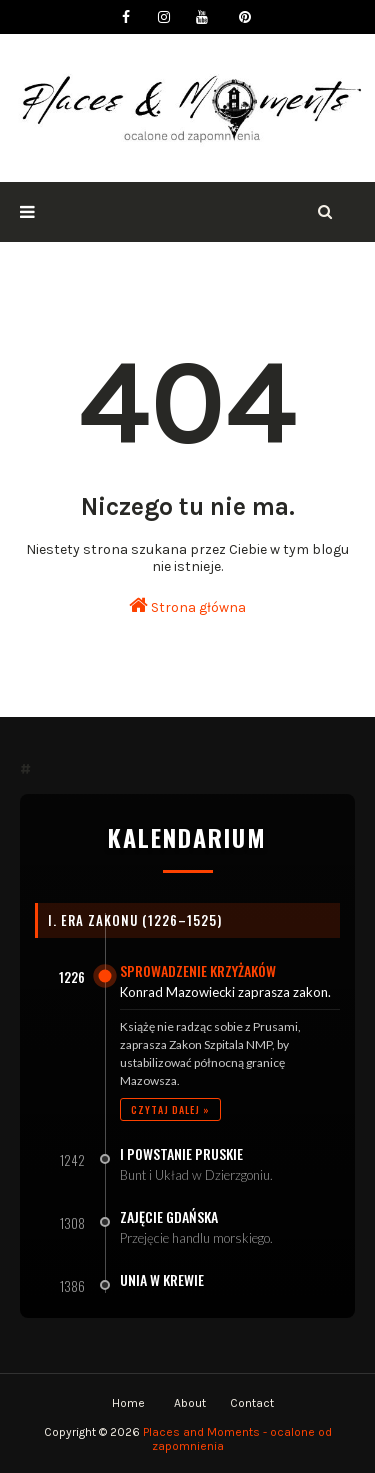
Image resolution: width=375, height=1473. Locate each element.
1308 (72, 1223)
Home (128, 1403)
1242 (72, 1160)
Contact (252, 1403)
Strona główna (187, 605)
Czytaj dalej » (170, 1109)
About (190, 1403)
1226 (72, 977)
